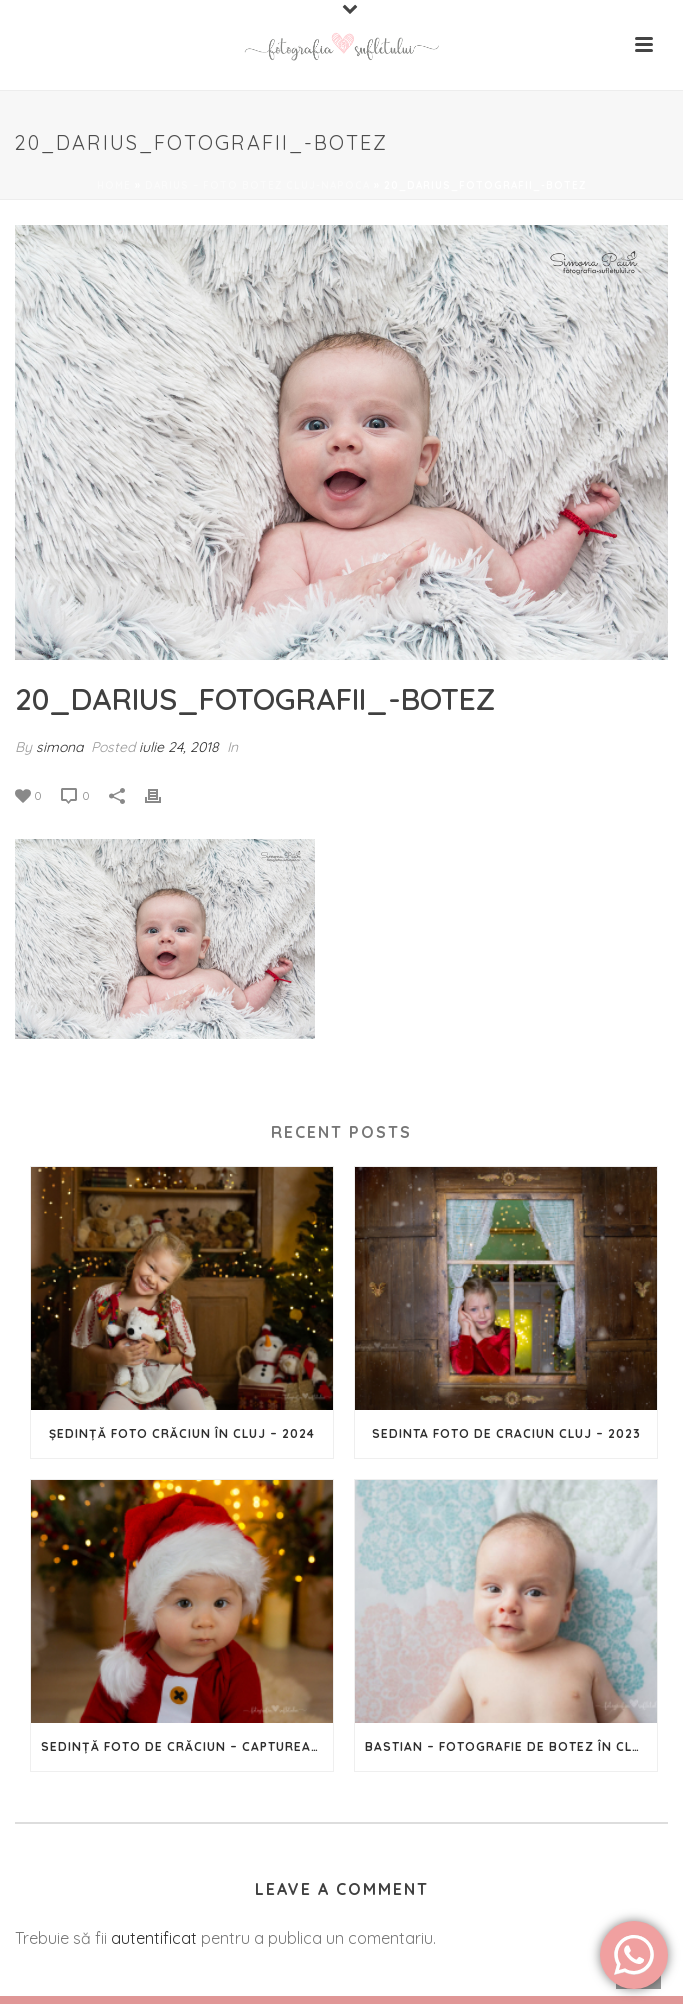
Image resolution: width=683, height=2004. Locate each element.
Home (114, 185)
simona (59, 747)
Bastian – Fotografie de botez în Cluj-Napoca (511, 1746)
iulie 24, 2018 (179, 747)
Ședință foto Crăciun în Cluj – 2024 (182, 1433)
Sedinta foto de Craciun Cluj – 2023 (506, 1433)
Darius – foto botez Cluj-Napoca (257, 185)
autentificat (154, 1938)
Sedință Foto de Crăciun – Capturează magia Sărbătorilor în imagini (187, 1746)
